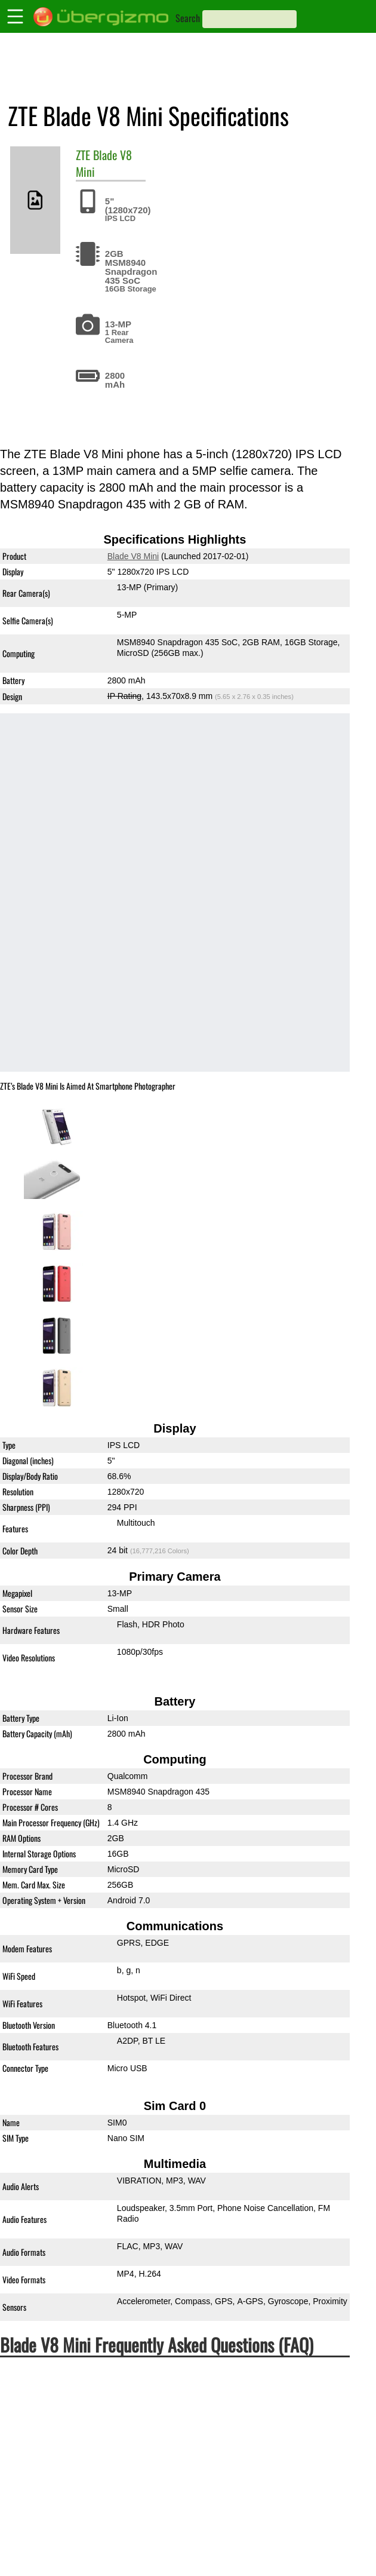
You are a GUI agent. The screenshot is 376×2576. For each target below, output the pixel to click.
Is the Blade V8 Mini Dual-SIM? (83, 2461)
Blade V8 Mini (104, 163)
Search (187, 18)
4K (268, 2561)
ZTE (83, 155)
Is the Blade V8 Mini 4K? (65, 2545)
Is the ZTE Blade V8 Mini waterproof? (99, 2394)
